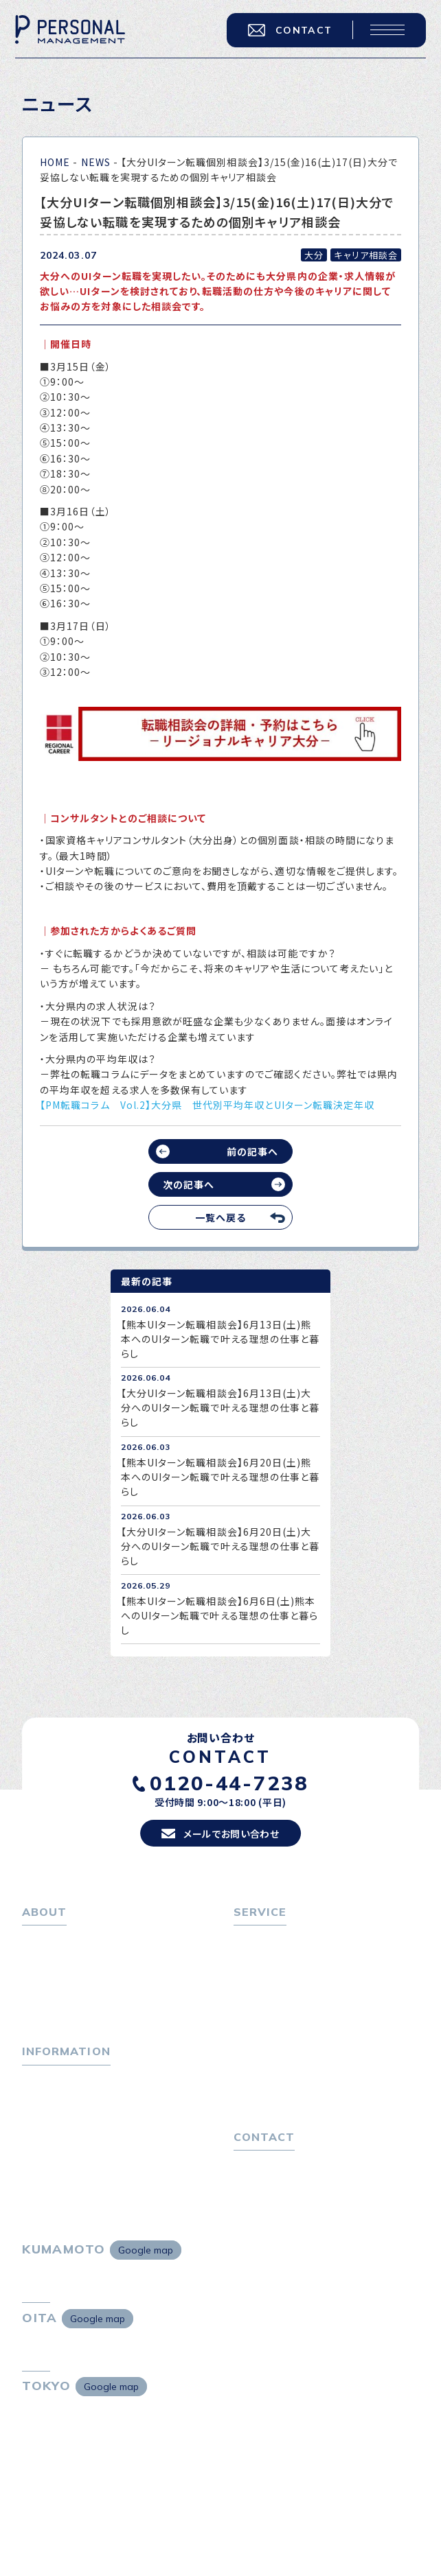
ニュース (41, 2120)
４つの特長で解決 (279, 2066)
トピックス (44, 2079)
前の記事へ (252, 1151)
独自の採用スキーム (284, 2086)
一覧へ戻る (220, 1217)
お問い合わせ (263, 2165)
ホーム (37, 1940)
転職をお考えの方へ (279, 1940)
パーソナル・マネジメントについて (96, 1960)
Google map (145, 2250)
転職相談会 (265, 1980)
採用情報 (48, 2000)
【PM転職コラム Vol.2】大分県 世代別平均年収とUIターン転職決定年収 (207, 1105)
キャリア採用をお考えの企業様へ (307, 2025)
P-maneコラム (56, 2100)
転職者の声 (265, 2000)
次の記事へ (188, 1184)
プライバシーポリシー (281, 2185)
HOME (55, 162)
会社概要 (48, 1980)
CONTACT (290, 30)
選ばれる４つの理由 (284, 2045)
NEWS (96, 162)
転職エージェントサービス (298, 1960)
